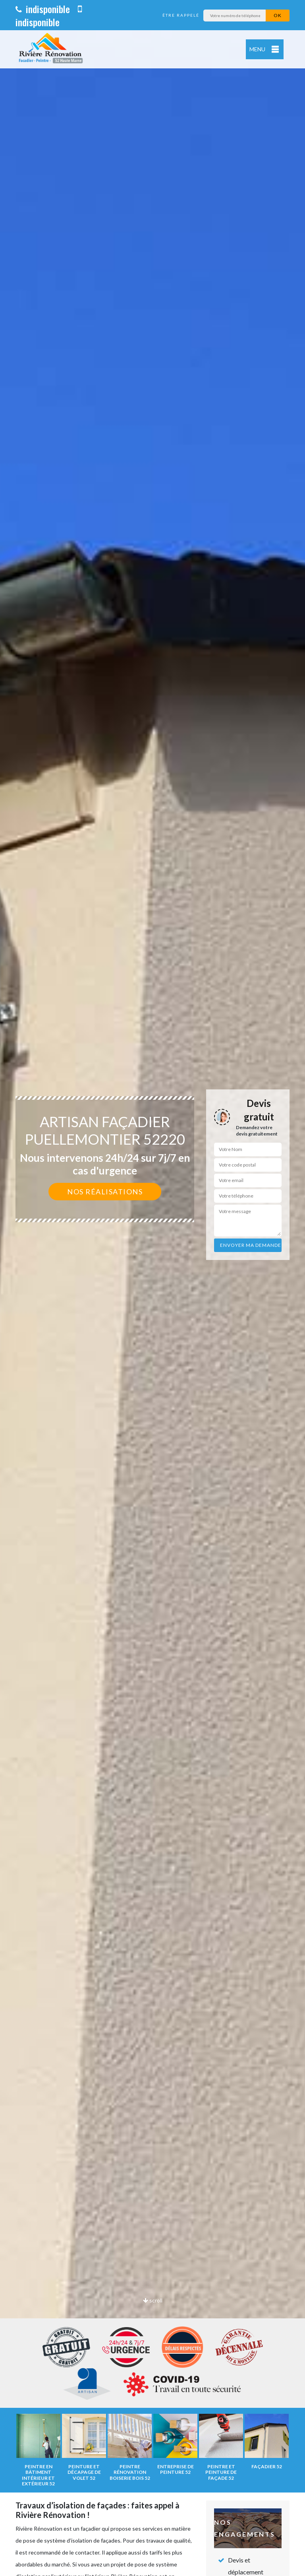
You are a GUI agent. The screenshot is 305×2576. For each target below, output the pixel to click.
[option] (152, 1288)
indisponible (42, 9)
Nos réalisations (105, 1191)
